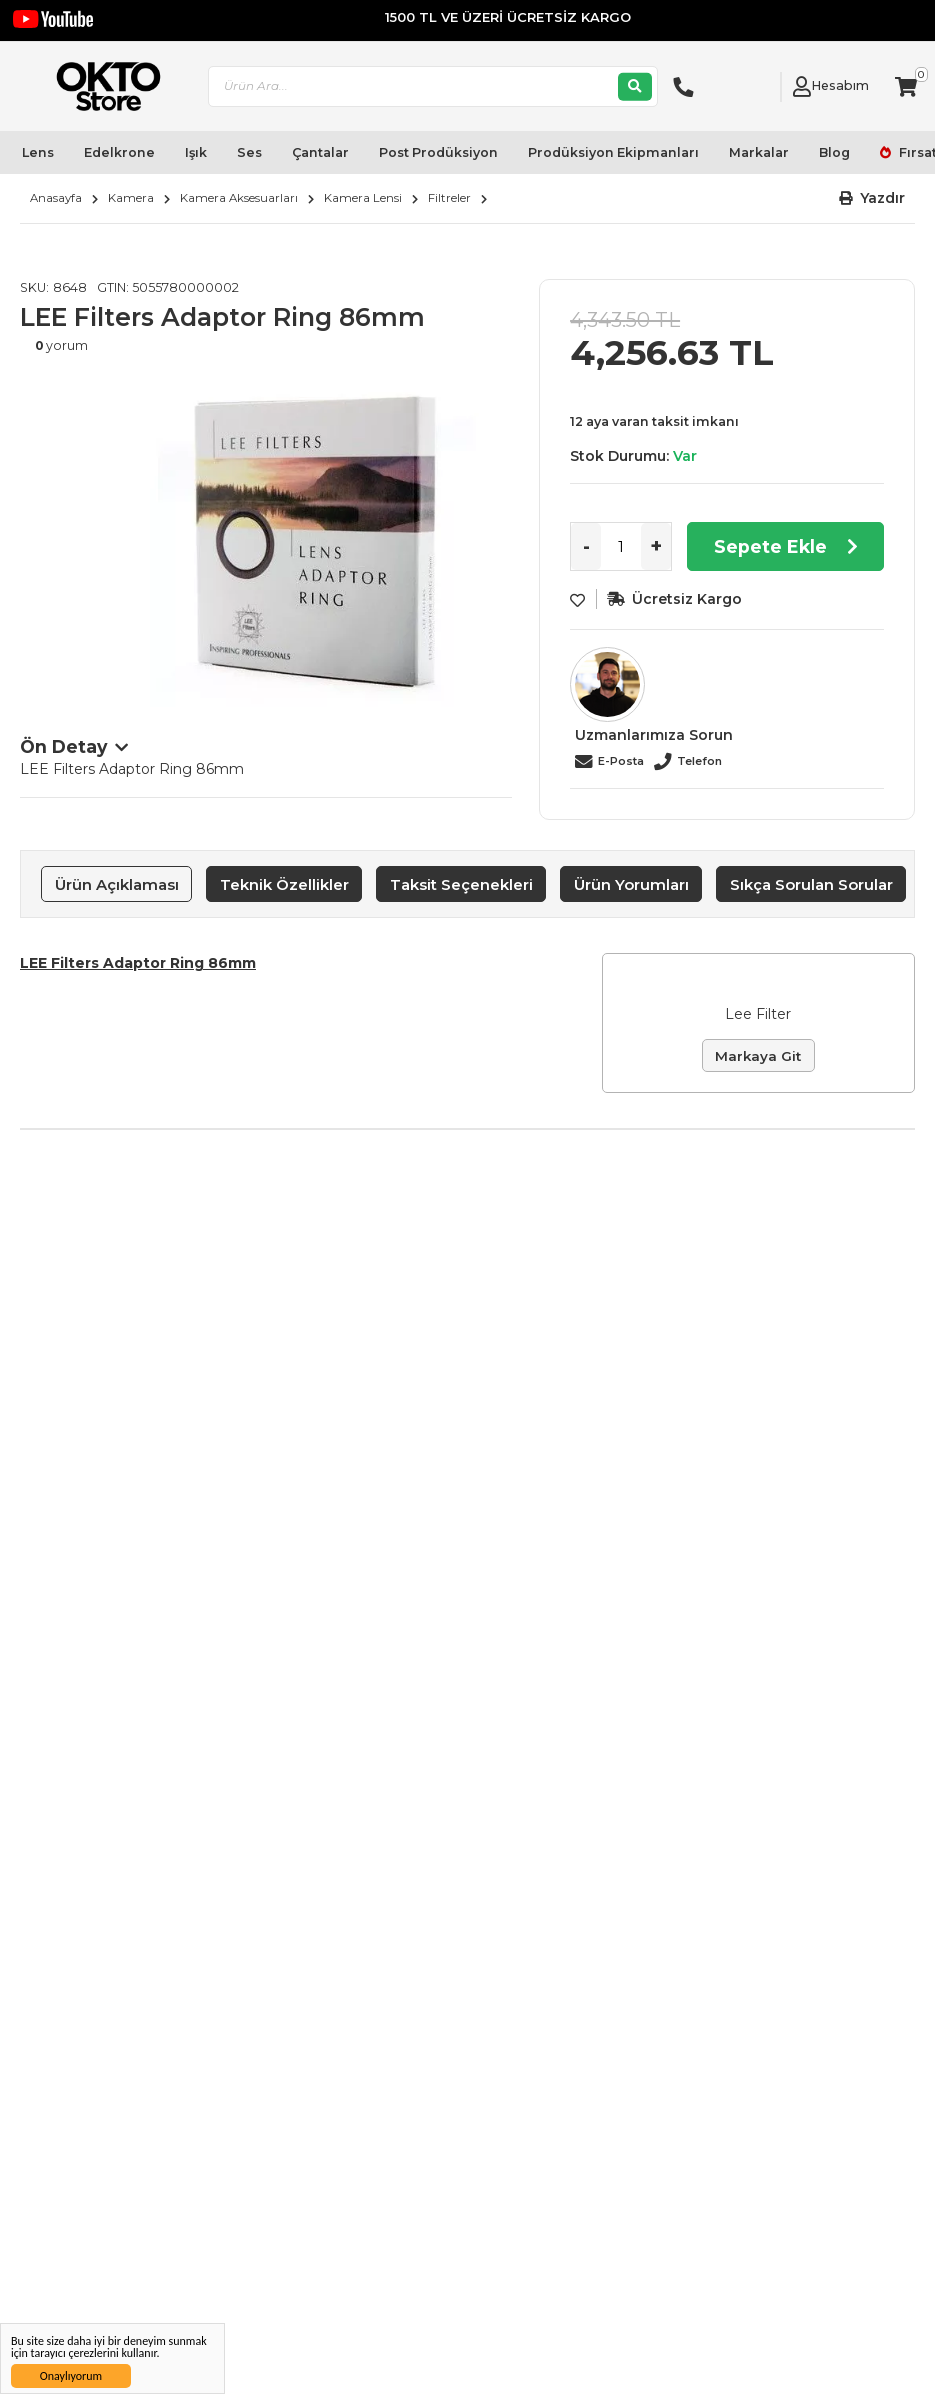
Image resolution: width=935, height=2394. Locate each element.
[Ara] (635, 86)
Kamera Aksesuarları (239, 198)
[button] (872, 198)
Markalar (759, 152)
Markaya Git (758, 1056)
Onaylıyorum (71, 2376)
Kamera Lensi (363, 198)
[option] (316, 541)
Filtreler (449, 198)
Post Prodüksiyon (438, 152)
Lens (38, 152)
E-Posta (621, 761)
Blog (834, 152)
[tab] (116, 884)
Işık (196, 152)
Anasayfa (56, 198)
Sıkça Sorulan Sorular (811, 884)
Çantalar (320, 152)
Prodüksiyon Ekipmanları (613, 152)
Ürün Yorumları (631, 884)
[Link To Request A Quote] (760, 87)
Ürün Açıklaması (117, 884)
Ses (249, 152)
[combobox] (433, 86)
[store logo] (100, 86)
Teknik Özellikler (284, 884)
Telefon (699, 761)
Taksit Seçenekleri (461, 884)
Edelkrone (119, 152)
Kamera (131, 198)
